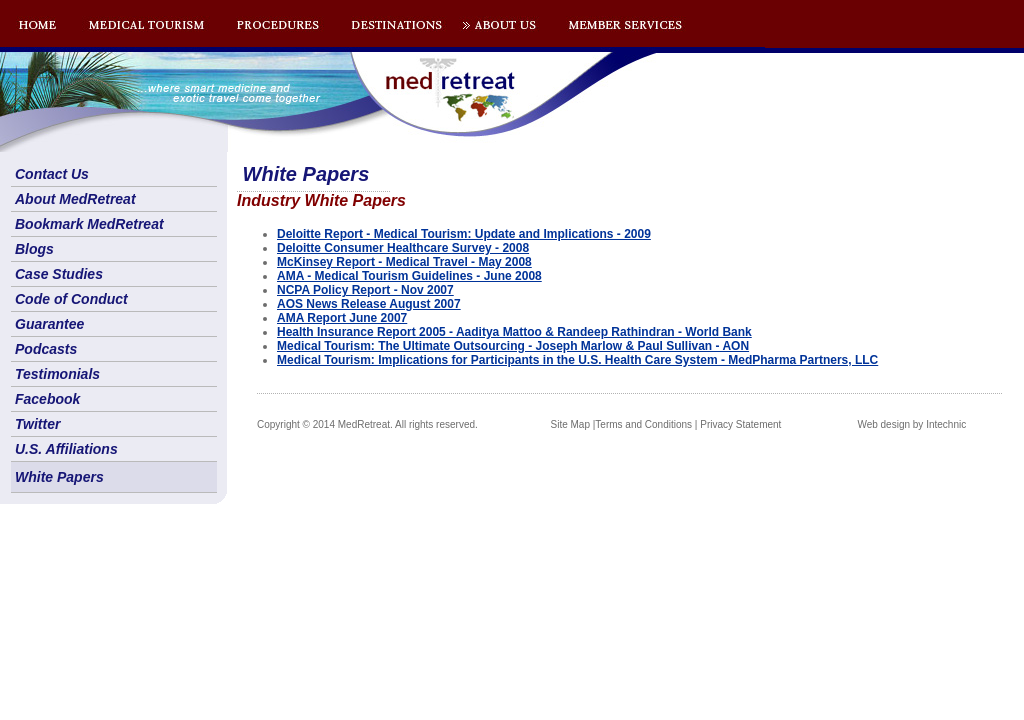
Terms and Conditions (643, 424)
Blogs (34, 249)
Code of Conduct (71, 299)
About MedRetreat (75, 199)
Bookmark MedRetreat (89, 224)
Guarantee (49, 324)
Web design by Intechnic (911, 424)
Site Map (570, 424)
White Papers (59, 477)
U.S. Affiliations (66, 449)
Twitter (37, 424)
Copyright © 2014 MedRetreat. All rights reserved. (367, 424)
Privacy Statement (740, 424)
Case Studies (59, 274)
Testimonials (57, 374)
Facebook (47, 399)
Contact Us (52, 174)
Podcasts (46, 349)
